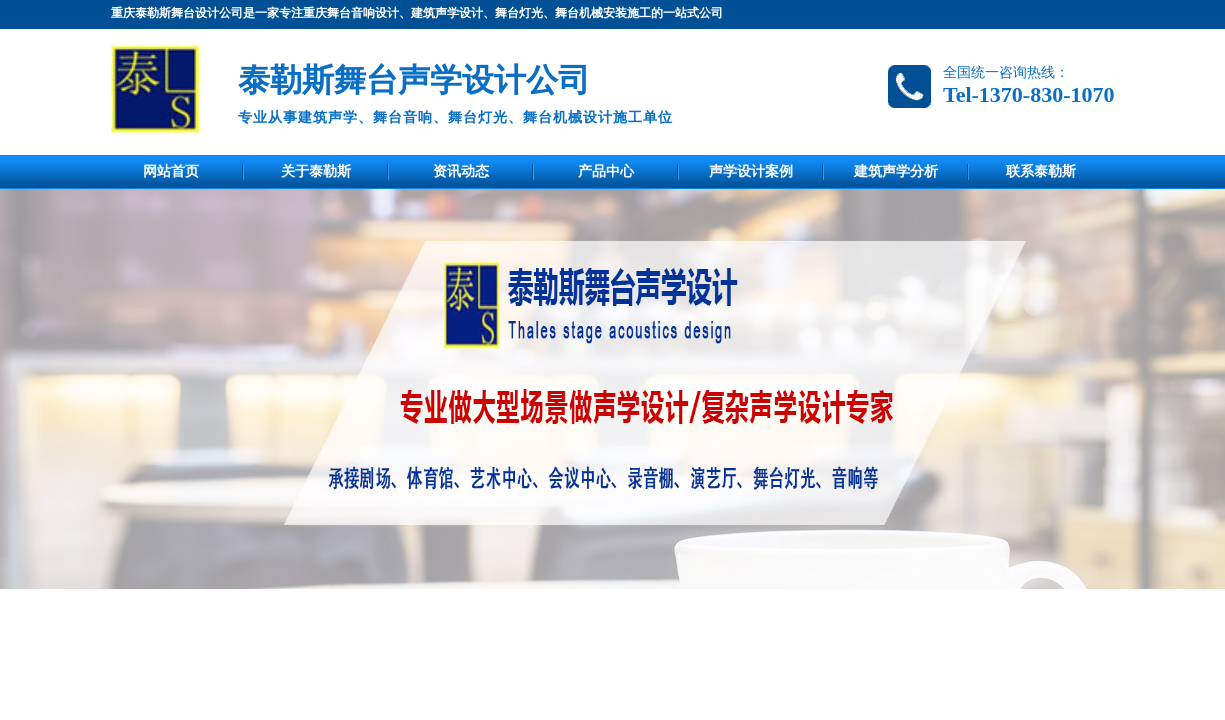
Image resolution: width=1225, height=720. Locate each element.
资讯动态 (461, 171)
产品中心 (606, 171)
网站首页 (171, 171)
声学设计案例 (751, 171)
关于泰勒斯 (316, 171)
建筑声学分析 (896, 171)
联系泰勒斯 (1041, 171)
